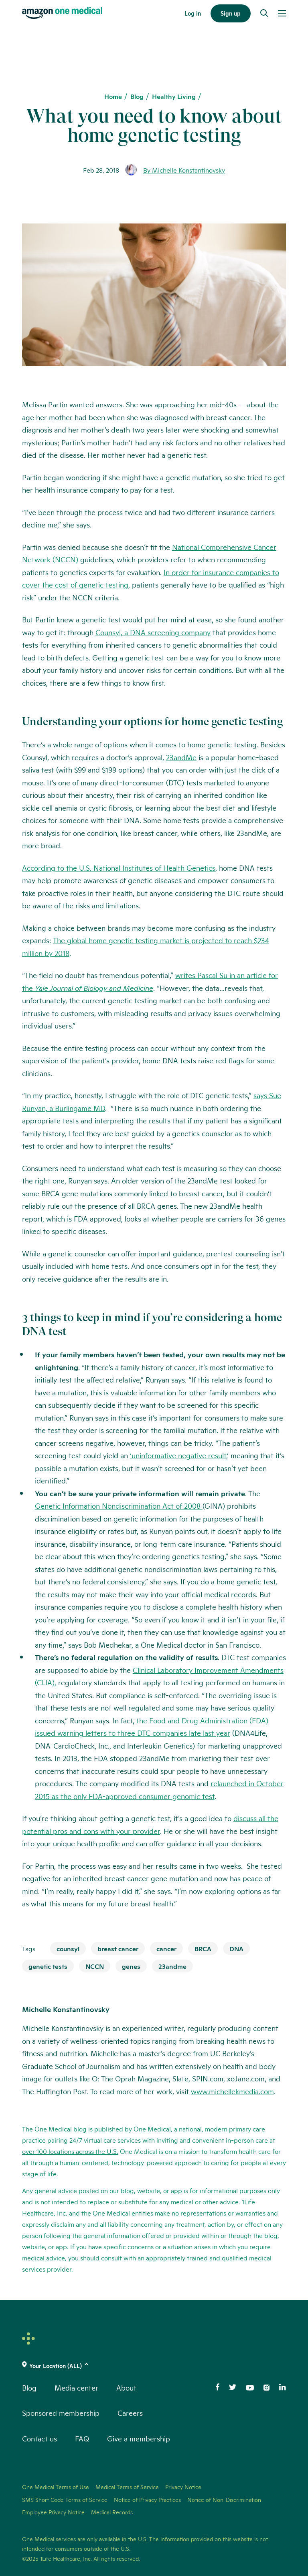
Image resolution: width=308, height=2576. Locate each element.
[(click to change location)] (154, 2366)
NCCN (94, 1965)
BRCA (203, 1948)
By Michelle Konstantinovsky (184, 170)
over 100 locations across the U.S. (70, 2150)
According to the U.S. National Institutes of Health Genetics (118, 867)
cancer (166, 1948)
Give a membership (138, 2438)
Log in (192, 13)
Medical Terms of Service (127, 2487)
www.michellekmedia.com (232, 2091)
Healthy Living (174, 96)
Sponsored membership (60, 2412)
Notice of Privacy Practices (147, 2500)
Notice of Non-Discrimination (224, 2500)
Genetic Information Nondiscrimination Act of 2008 (119, 1505)
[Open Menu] (282, 13)
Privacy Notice (183, 2487)
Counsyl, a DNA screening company (153, 632)
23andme (172, 1965)
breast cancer (117, 1948)
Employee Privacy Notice (53, 2512)
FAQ (82, 2438)
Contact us (39, 2438)
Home (113, 96)
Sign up (231, 13)
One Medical (152, 2128)
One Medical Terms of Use (55, 2487)
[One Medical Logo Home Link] (62, 13)
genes (131, 1965)
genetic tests (47, 1965)
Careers (130, 2412)
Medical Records (112, 2512)
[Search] (264, 13)
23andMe (181, 757)
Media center (76, 2387)
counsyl (68, 1948)
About (126, 2387)
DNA (236, 1948)
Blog (137, 96)
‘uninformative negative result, (178, 1455)
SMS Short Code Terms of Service (64, 2500)
